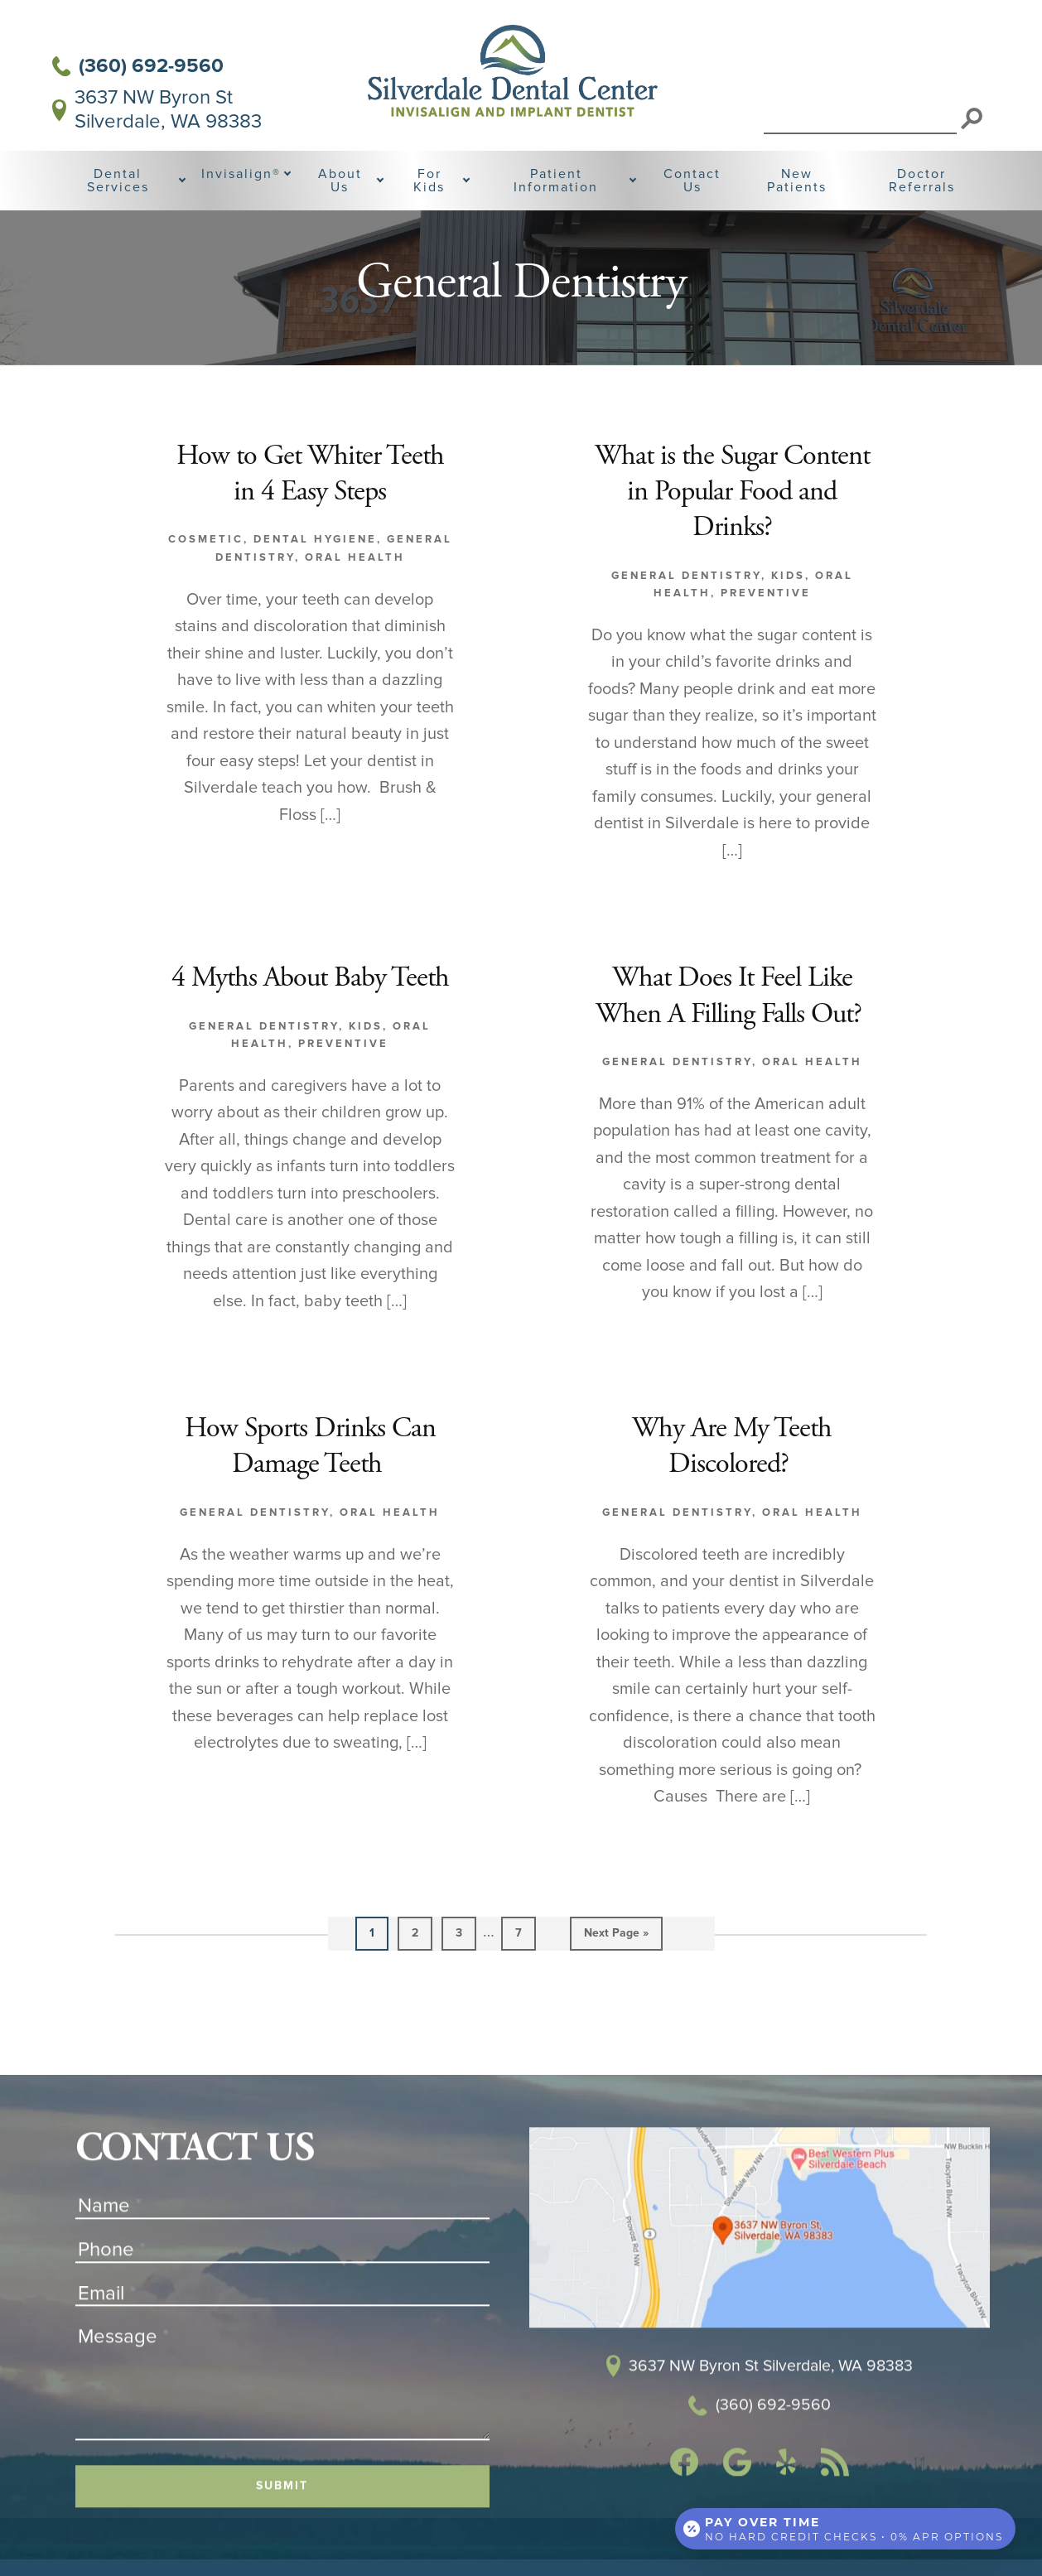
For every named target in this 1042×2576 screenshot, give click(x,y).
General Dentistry (686, 613)
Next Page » (616, 2010)
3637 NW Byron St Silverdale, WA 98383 (157, 109)
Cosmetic (206, 577)
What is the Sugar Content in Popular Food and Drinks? (732, 530)
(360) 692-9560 (138, 65)
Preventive (766, 630)
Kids (788, 613)
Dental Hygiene (315, 577)
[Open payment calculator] (844, 2527)
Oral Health (355, 594)
